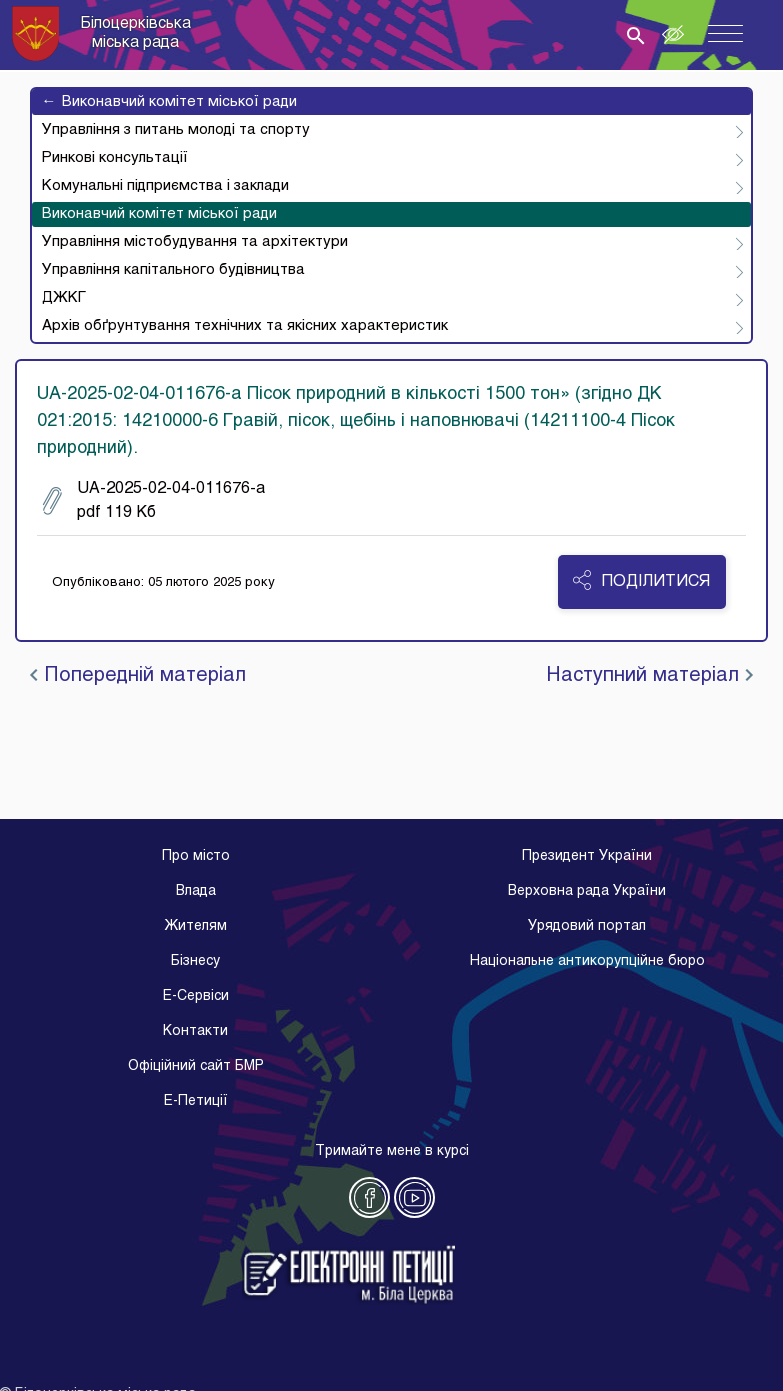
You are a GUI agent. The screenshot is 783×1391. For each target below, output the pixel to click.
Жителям (195, 926)
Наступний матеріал (649, 676)
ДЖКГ (64, 298)
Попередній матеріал (138, 676)
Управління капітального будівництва (173, 270)
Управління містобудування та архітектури (195, 242)
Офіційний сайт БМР (196, 1066)
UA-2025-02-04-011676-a (153, 501)
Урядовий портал (587, 926)
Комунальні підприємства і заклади (165, 186)
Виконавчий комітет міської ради (169, 102)
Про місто (196, 856)
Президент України (587, 856)
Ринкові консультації (115, 158)
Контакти (195, 1031)
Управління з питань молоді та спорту (176, 130)
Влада (196, 891)
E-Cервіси (196, 996)
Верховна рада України (587, 891)
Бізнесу (195, 961)
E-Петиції (196, 1101)
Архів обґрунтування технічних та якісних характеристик (245, 326)
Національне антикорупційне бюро (587, 961)
